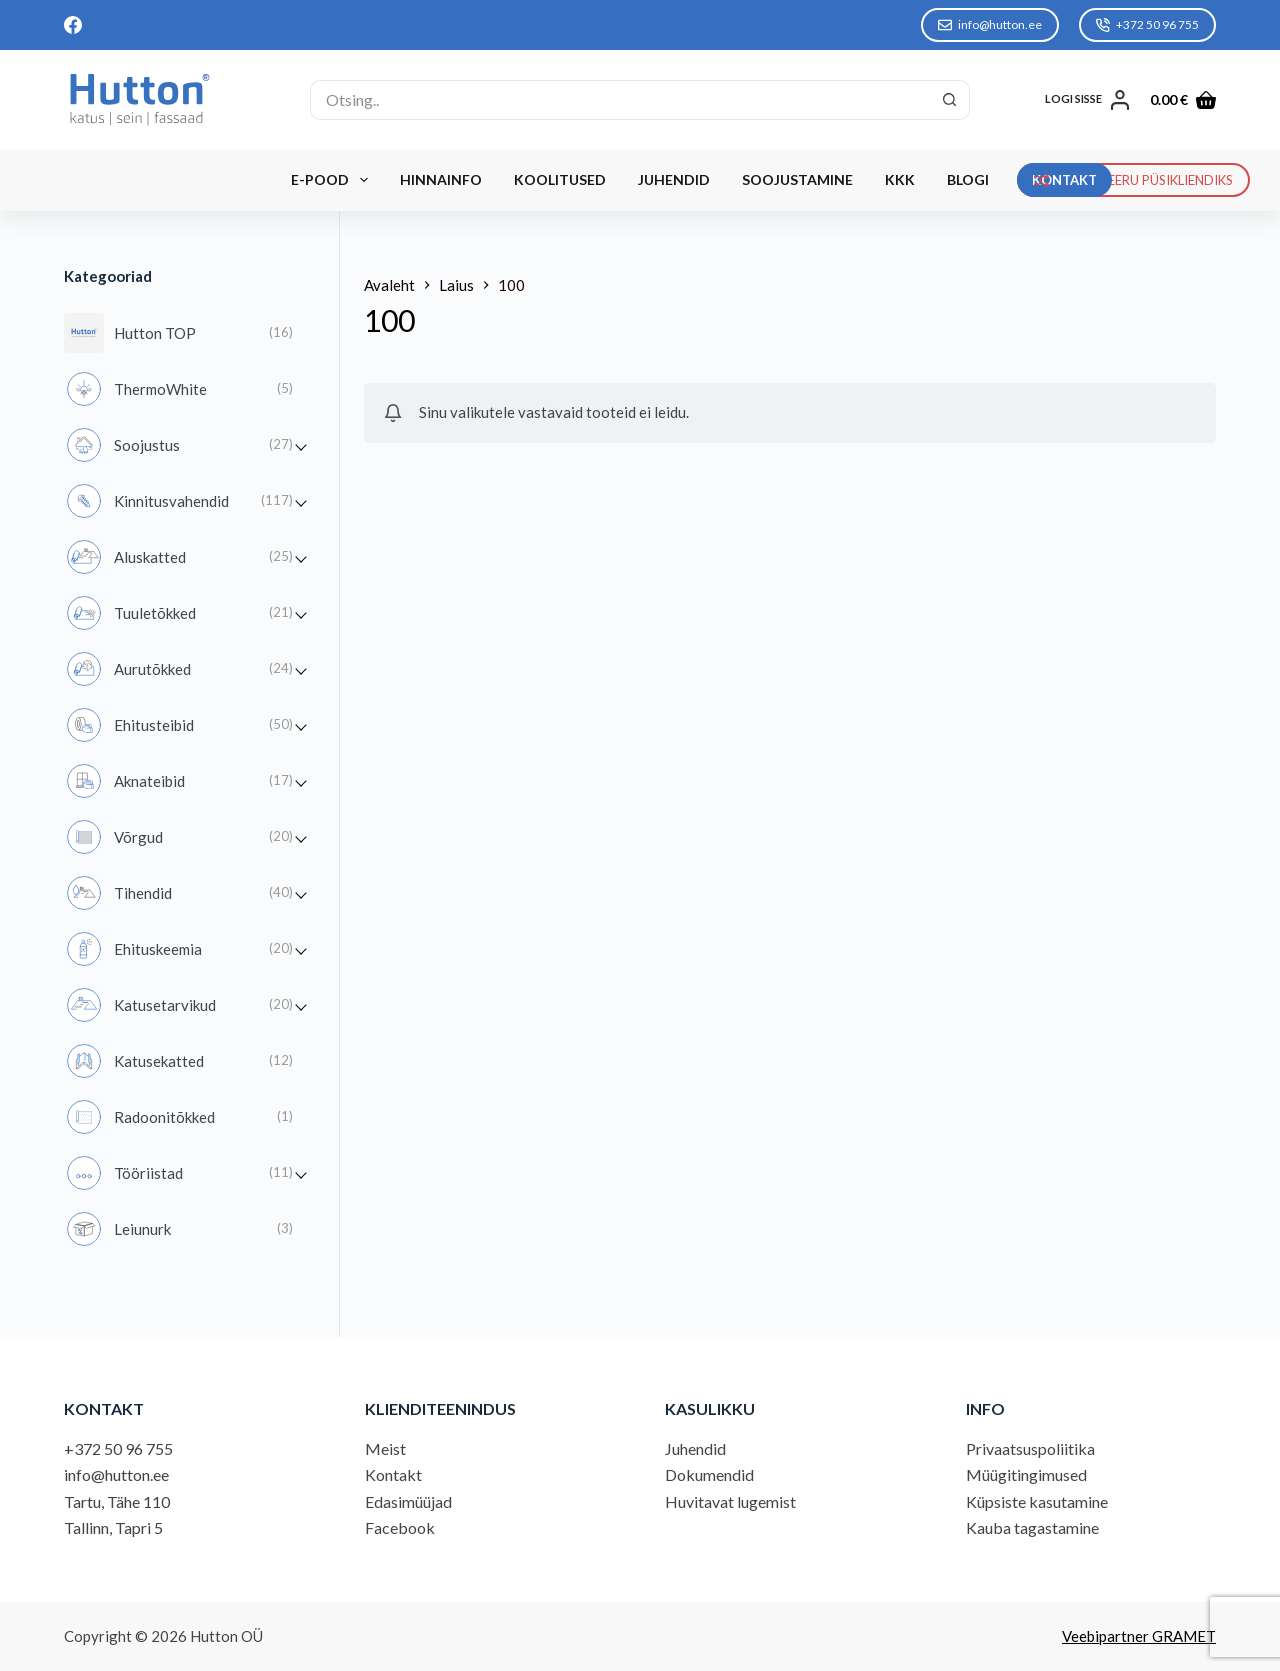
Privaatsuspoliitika (1030, 1448)
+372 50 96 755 (1147, 24)
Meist (385, 1448)
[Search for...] (620, 100)
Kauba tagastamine (1032, 1527)
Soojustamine (797, 179)
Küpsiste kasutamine (1037, 1501)
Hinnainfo (441, 179)
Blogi (968, 179)
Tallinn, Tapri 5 (113, 1527)
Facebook (400, 1527)
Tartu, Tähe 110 (117, 1501)
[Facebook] (73, 25)
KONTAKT (1064, 180)
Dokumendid (709, 1474)
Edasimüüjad (408, 1501)
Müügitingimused (1026, 1474)
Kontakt (393, 1474)
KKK (900, 179)
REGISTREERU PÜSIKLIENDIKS (1134, 180)
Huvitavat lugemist (730, 1501)
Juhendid (674, 179)
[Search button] (950, 100)
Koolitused (560, 179)
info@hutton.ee (990, 24)
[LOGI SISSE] (1087, 100)
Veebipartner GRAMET (1139, 1636)
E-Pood (333, 180)
